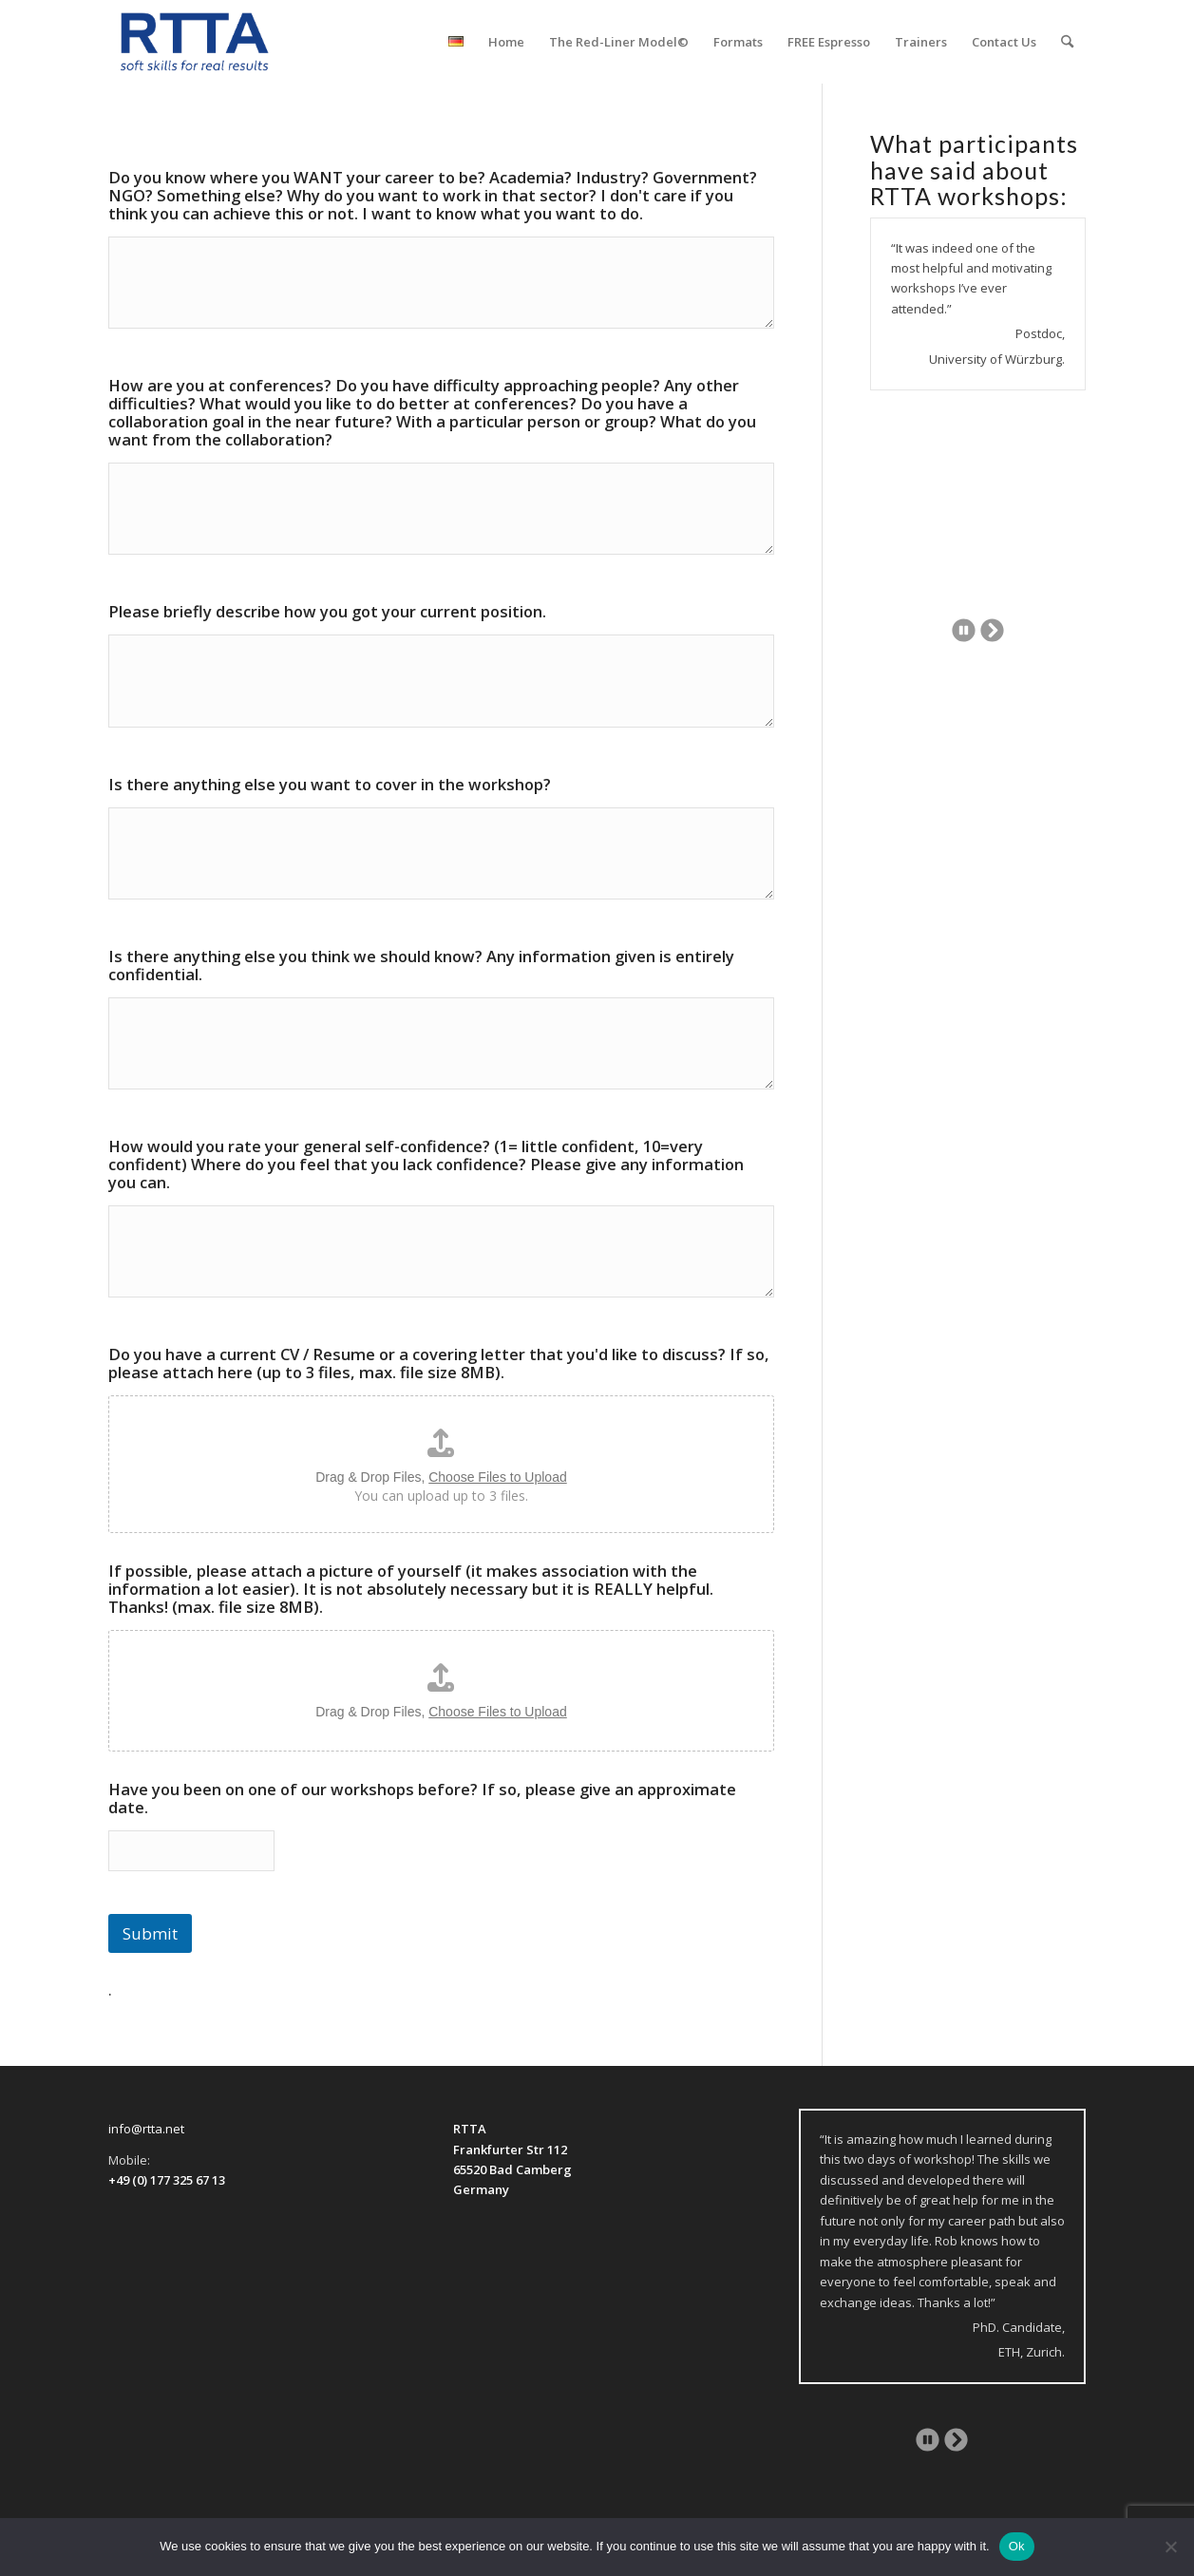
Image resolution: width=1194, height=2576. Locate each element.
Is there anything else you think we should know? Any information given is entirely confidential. (421, 965)
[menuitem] (456, 42)
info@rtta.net (146, 2128)
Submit (150, 1933)
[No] (1170, 2546)
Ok (1017, 2546)
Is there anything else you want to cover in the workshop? (329, 784)
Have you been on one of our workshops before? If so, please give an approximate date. (422, 1798)
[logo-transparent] (194, 42)
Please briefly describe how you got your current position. (327, 611)
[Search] (1067, 42)
